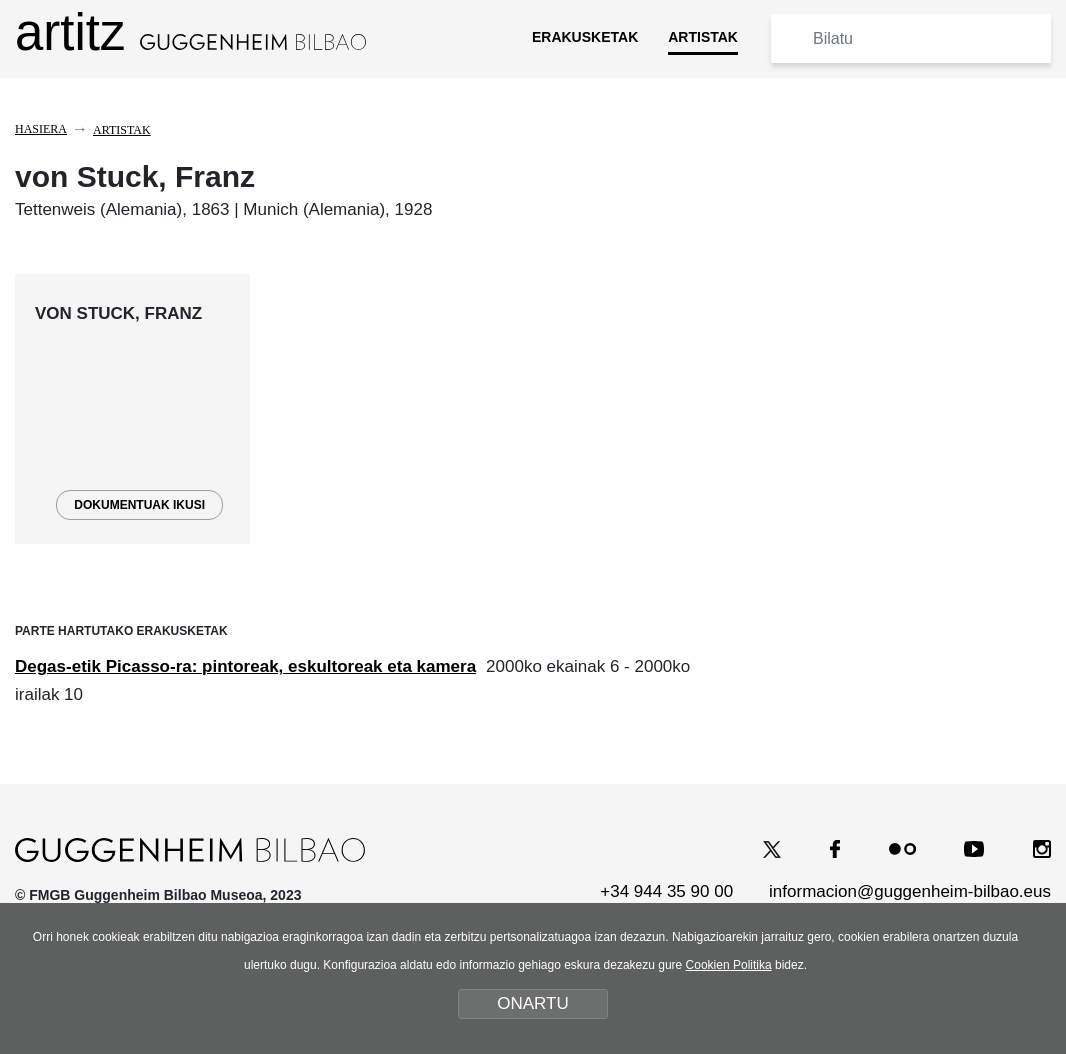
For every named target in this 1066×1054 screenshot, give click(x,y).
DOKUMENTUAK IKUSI (139, 505)
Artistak (122, 130)
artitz (190, 32)
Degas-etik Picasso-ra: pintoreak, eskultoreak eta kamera (245, 666)
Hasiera (41, 129)
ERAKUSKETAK (585, 37)
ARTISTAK (703, 37)
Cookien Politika (729, 965)
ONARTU (532, 1003)
